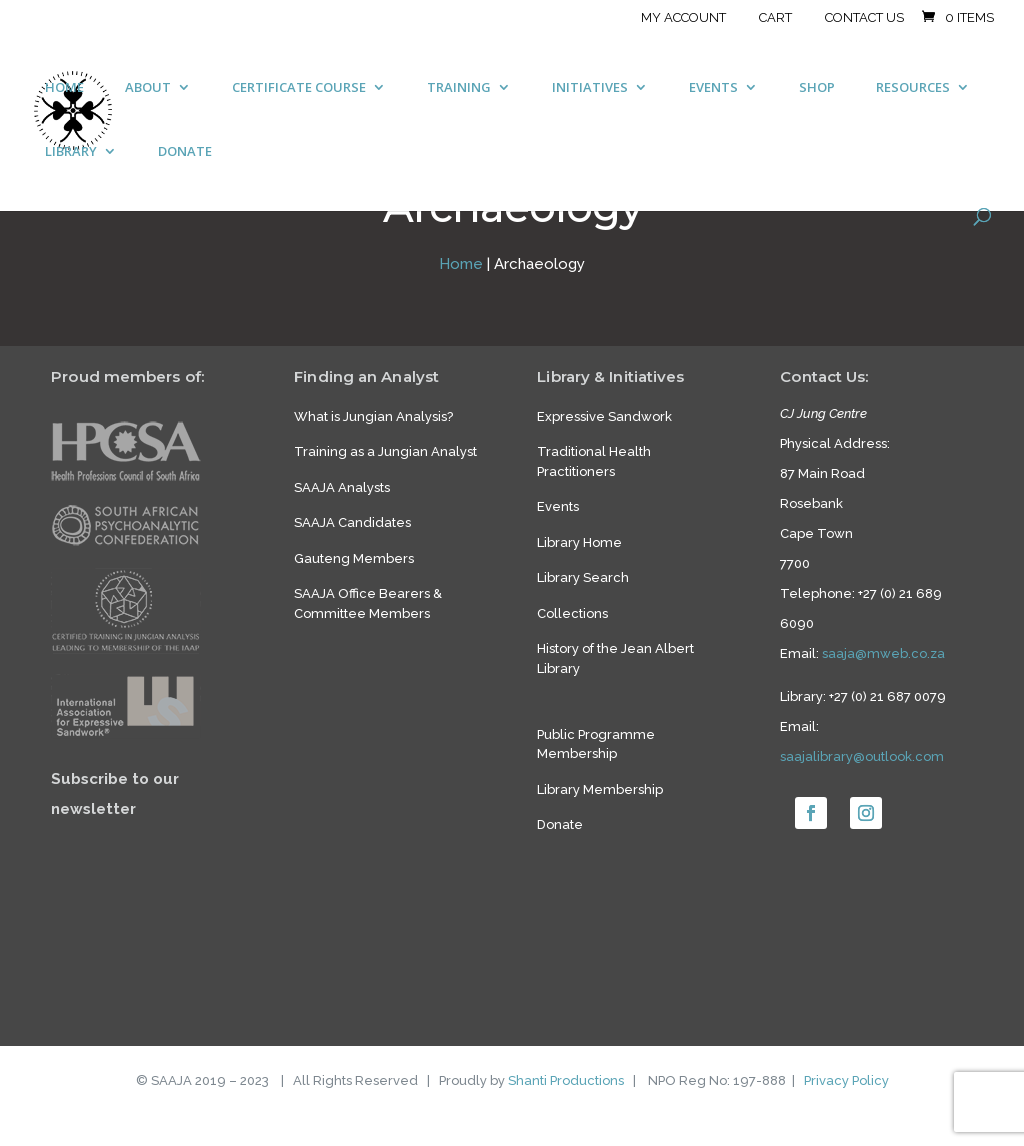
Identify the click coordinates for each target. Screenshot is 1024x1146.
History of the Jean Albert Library (615, 658)
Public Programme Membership (596, 744)
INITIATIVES (590, 88)
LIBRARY (71, 152)
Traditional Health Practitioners (594, 461)
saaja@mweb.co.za (883, 653)
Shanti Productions (566, 1080)
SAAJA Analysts (342, 487)
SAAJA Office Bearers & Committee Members (368, 603)
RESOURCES (913, 88)
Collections (572, 613)
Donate (560, 824)
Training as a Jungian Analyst (385, 451)
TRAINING (459, 88)
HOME (64, 88)
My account (683, 18)
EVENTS (713, 88)
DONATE (185, 152)
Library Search (583, 577)
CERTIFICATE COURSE (299, 88)
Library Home (579, 542)
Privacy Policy (846, 1080)
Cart (775, 18)
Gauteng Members (354, 558)
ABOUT (148, 88)
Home (461, 264)
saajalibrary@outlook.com (862, 756)
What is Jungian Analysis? (373, 416)
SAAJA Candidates (352, 522)
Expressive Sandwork (604, 416)
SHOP (817, 88)
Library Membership (600, 789)
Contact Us (864, 18)
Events (558, 506)
